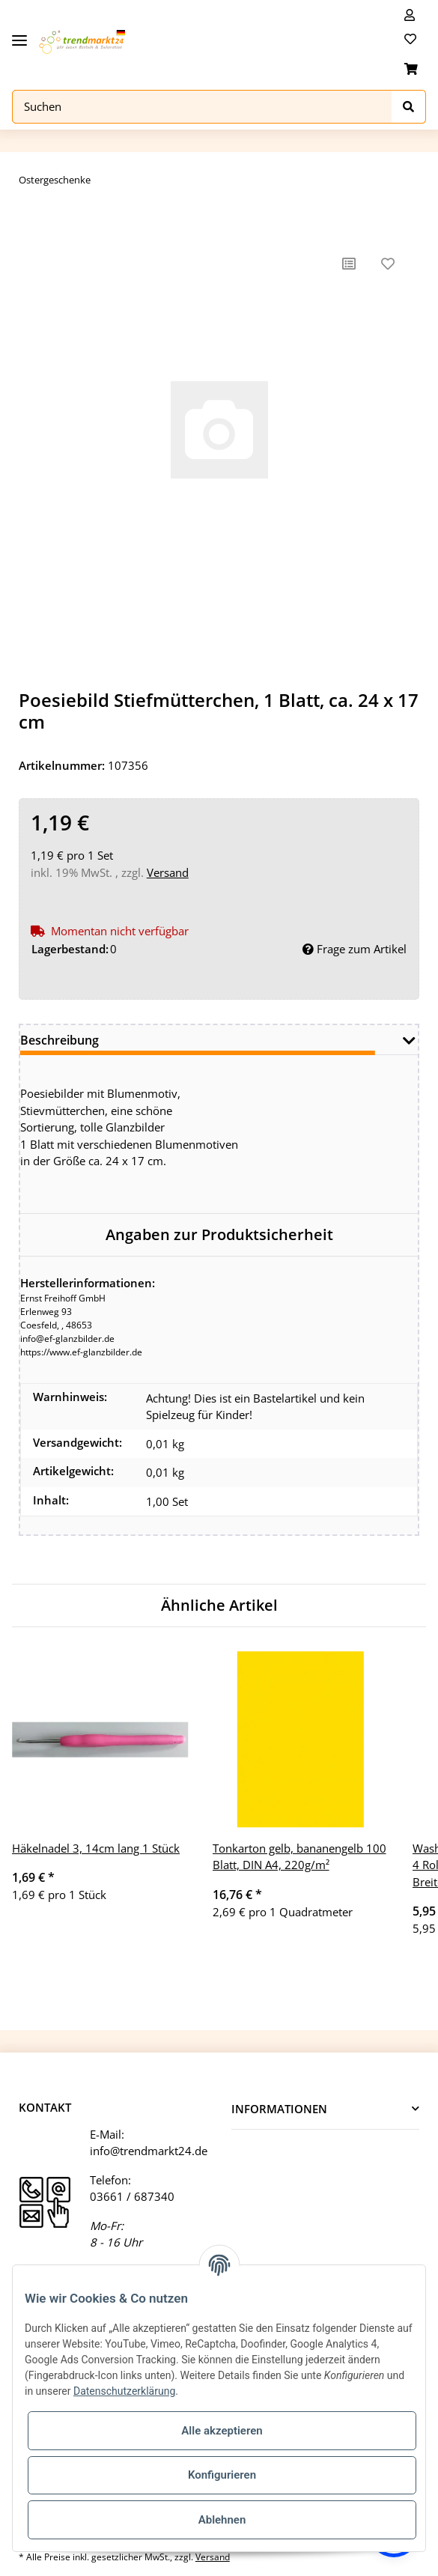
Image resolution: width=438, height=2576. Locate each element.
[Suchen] (202, 107)
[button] (409, 15)
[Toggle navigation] (19, 34)
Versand (168, 872)
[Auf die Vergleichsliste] (348, 263)
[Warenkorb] (411, 69)
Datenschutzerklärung (124, 2391)
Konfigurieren (222, 2475)
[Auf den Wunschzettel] (387, 263)
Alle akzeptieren (221, 2430)
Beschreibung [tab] (59, 1040)
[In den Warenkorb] (31, 221)
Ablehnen (222, 2520)
